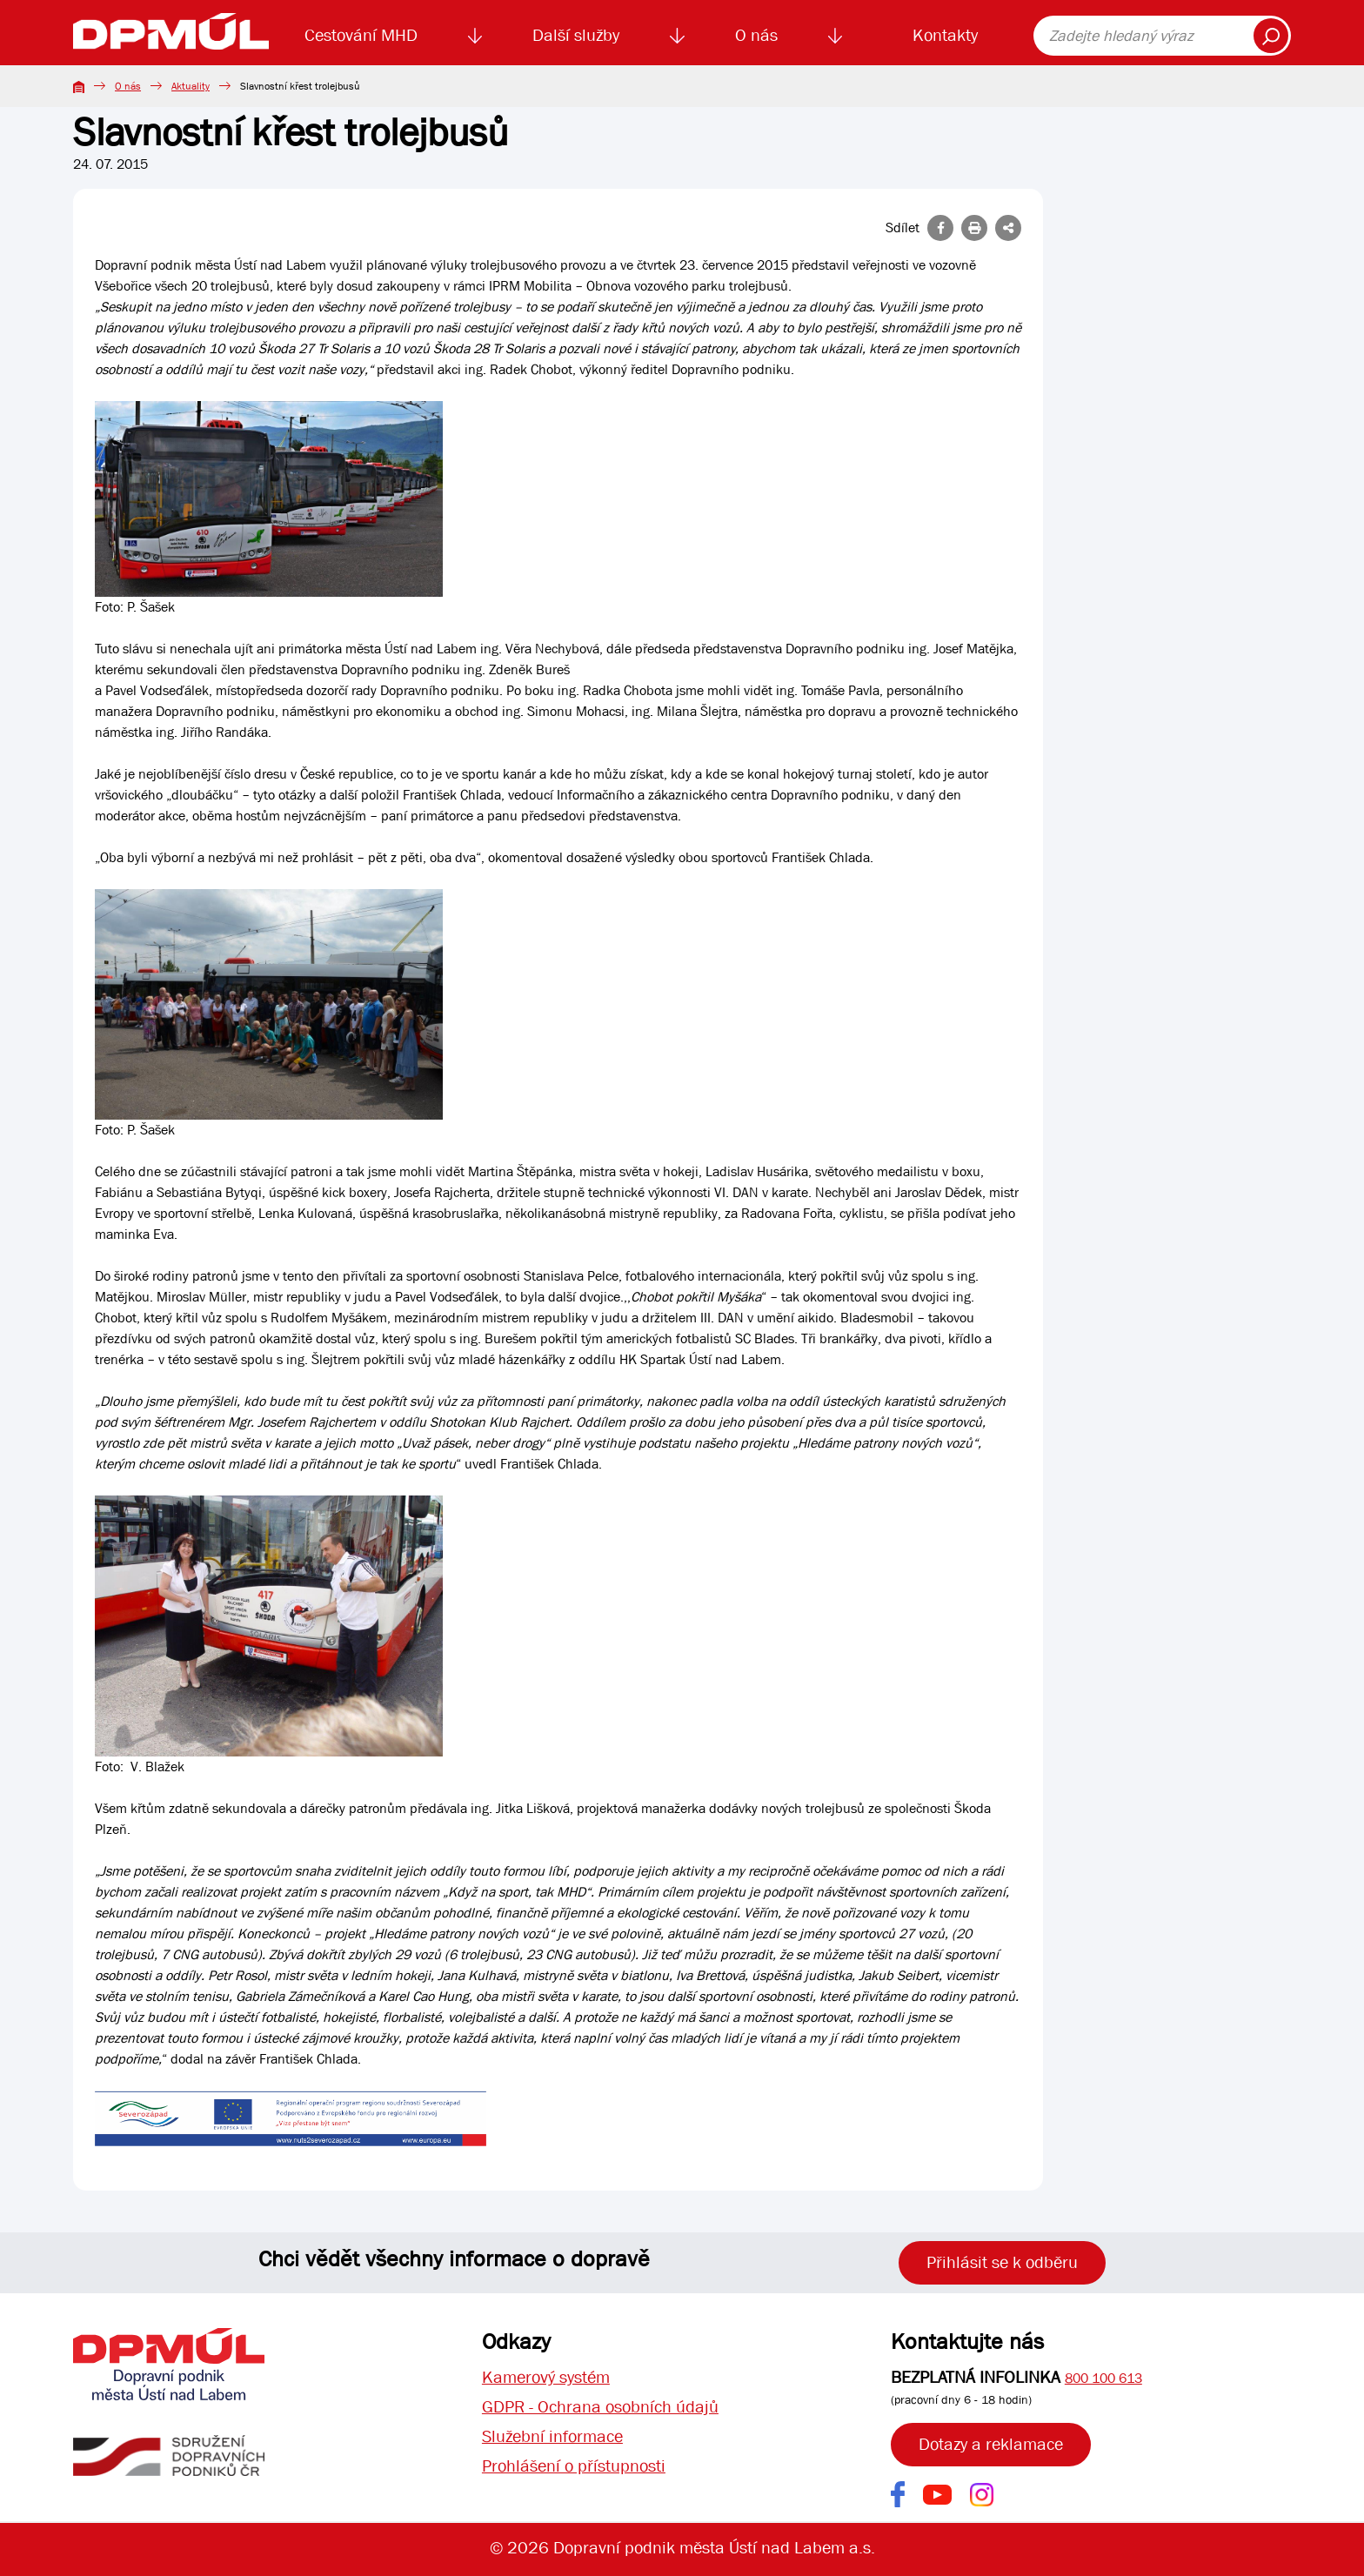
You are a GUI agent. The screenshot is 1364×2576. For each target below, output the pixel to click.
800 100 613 (1103, 2378)
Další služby (575, 35)
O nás (756, 35)
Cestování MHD (361, 35)
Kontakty (945, 35)
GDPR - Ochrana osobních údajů (600, 2407)
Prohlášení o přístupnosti (573, 2466)
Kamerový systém (546, 2377)
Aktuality (190, 86)
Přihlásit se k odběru (1002, 2262)
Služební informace (552, 2436)
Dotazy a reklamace (991, 2444)
